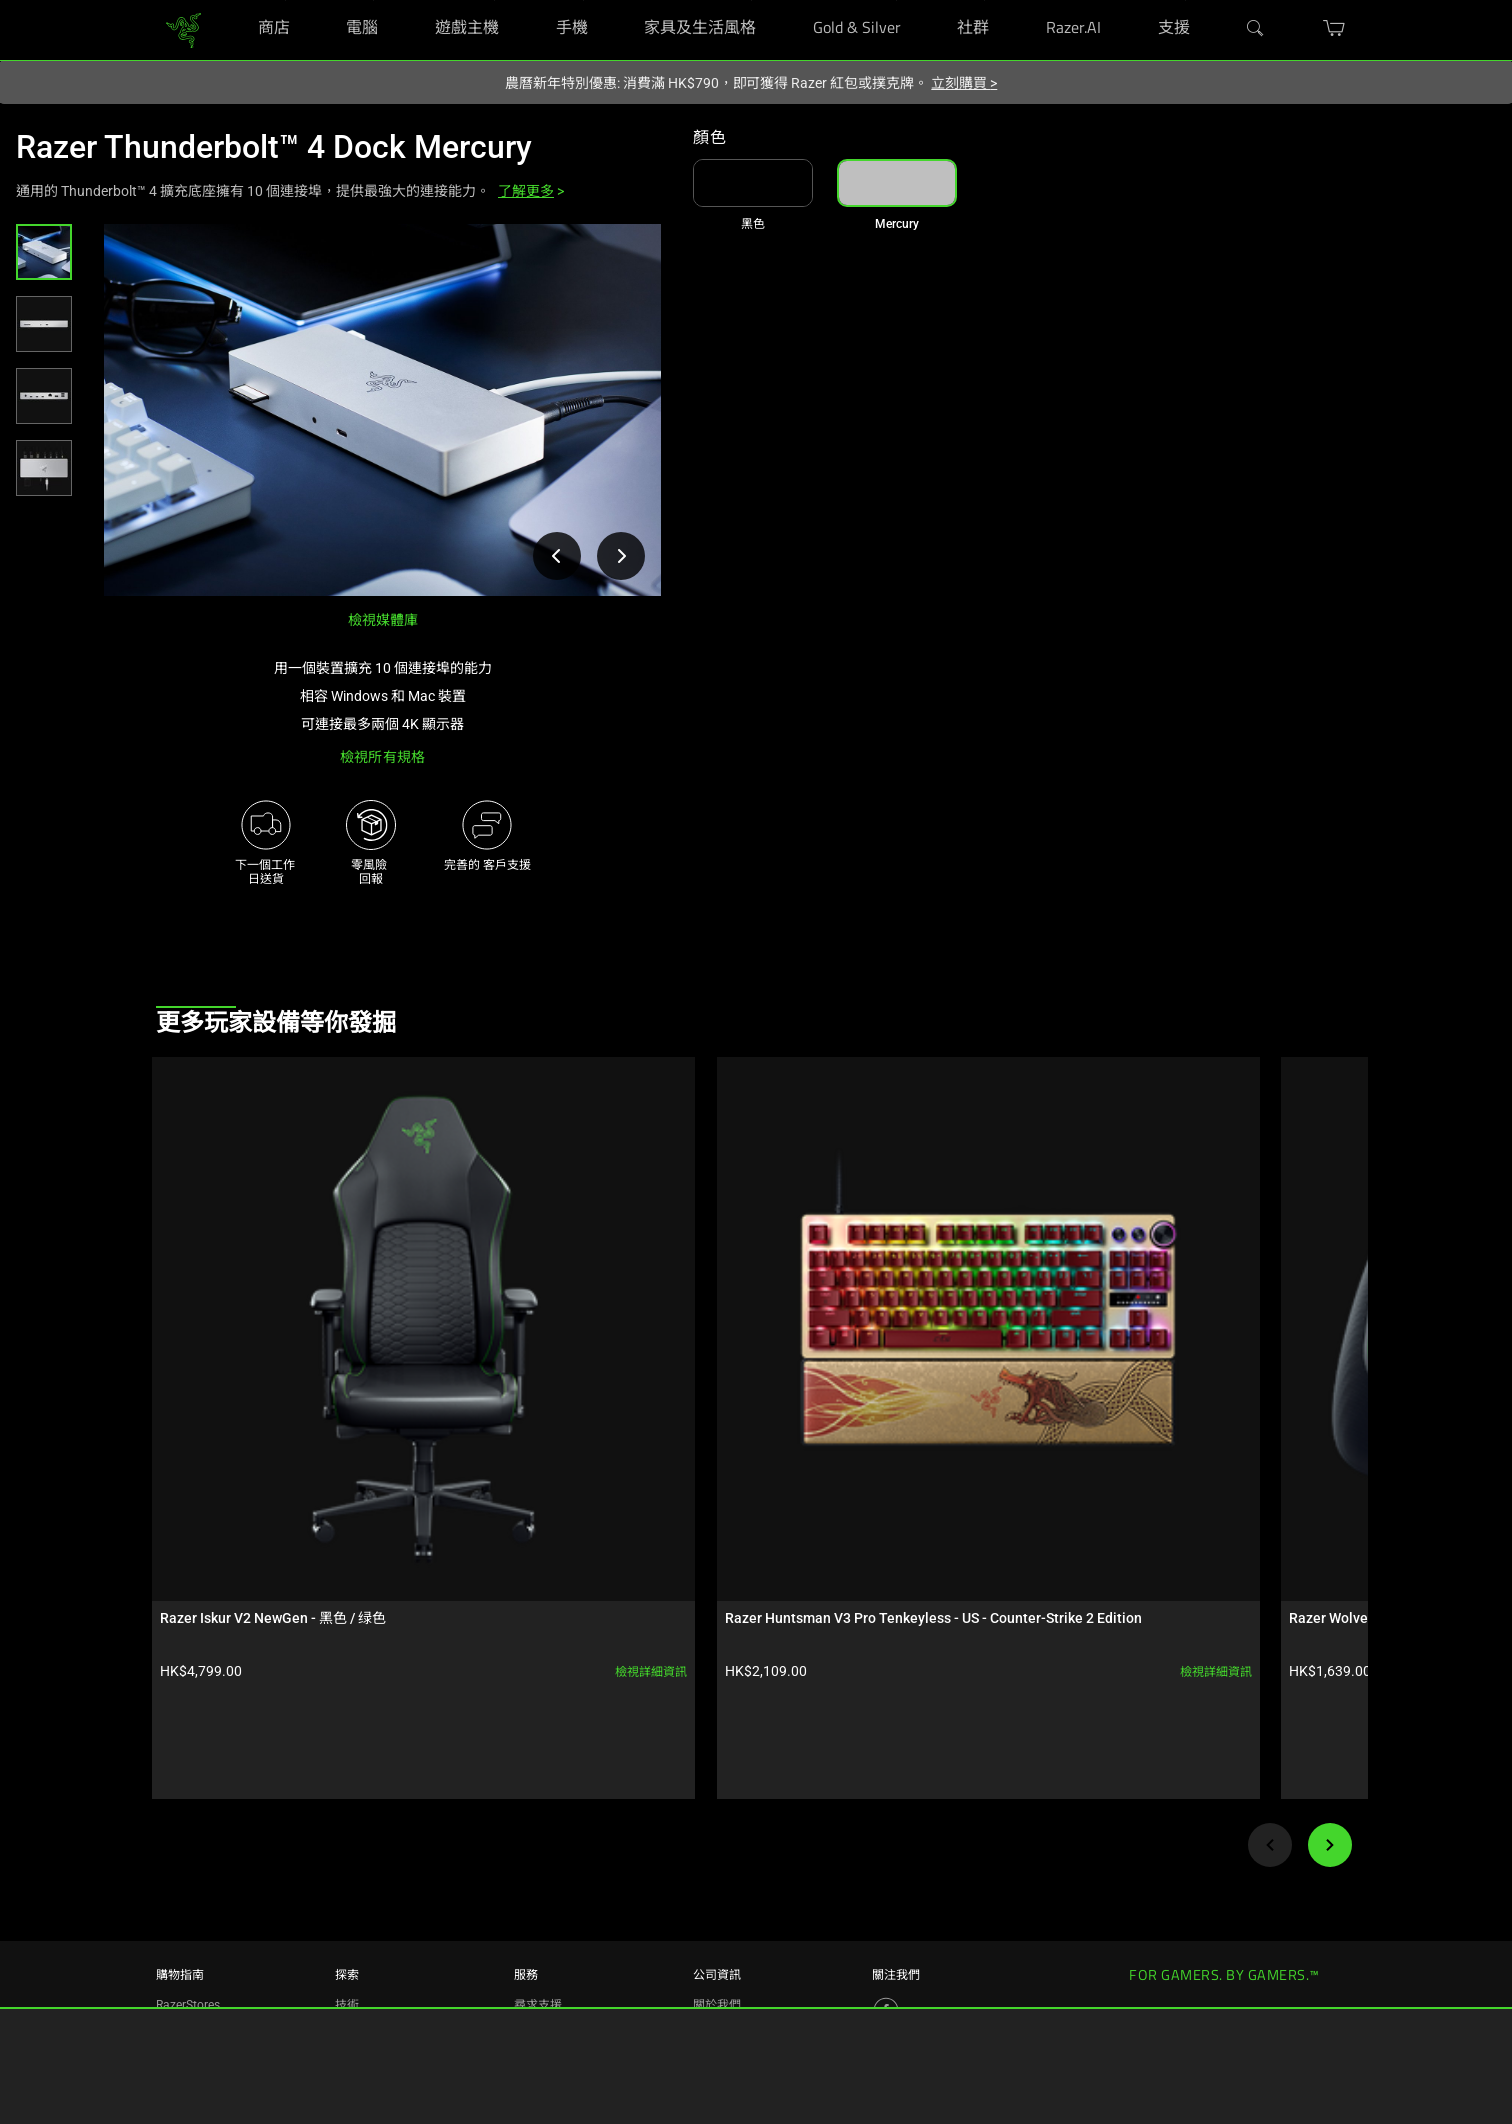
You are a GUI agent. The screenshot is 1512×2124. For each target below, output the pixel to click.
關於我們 (717, 1846)
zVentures (720, 1936)
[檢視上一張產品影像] (557, 556)
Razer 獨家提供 (196, 1996)
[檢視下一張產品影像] (621, 556)
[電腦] (373, 0)
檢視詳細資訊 (333, 1349)
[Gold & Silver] (896, 0)
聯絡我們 (717, 1966)
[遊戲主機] (494, 0)
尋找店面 (180, 1906)
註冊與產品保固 (556, 1876)
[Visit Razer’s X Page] (886, 1950)
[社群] (984, 0)
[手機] (583, 0)
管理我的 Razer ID (561, 1936)
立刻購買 (964, 83)
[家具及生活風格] (751, 0)
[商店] (285, 0)
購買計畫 (180, 1936)
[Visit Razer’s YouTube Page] (886, 1983)
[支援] (1185, 0)
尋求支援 (538, 1846)
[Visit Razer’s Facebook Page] (886, 1851)
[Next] (1330, 1522)
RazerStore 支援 (556, 1906)
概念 (347, 1906)
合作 (347, 1966)
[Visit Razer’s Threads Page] (886, 1917)
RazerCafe (183, 1876)
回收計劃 (538, 1996)
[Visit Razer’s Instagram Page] (886, 1884)
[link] (183, 28)
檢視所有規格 (382, 757)
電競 (347, 1936)
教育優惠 (180, 1966)
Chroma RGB (369, 1876)
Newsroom (722, 1906)
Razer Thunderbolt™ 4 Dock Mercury (274, 147)
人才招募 (717, 1876)
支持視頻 (538, 1966)
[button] (44, 252)
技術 (347, 1846)
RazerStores (188, 1846)
